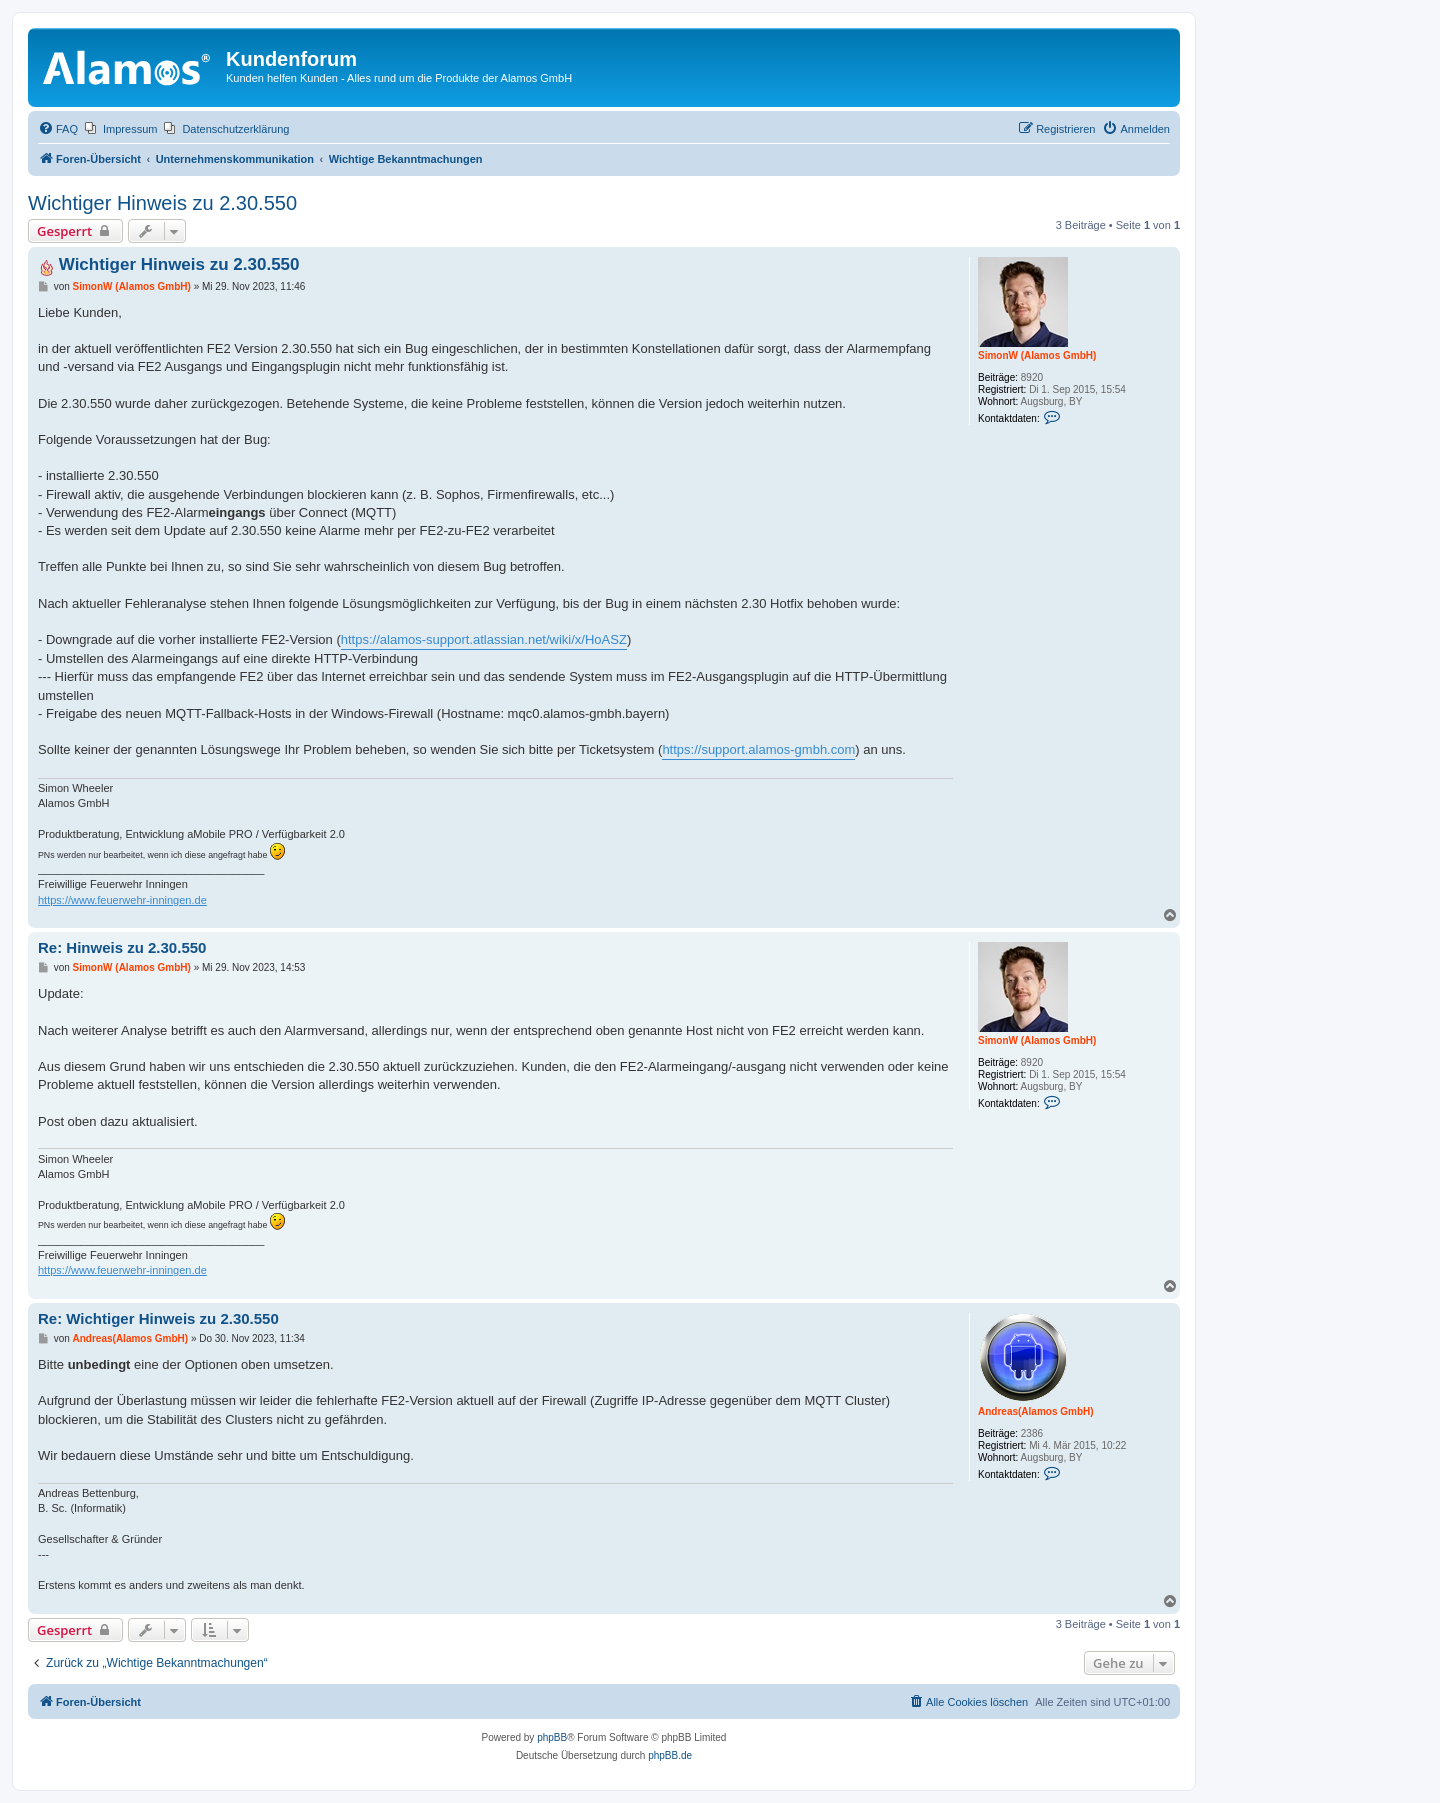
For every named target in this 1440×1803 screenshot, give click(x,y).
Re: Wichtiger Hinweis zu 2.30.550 (158, 1318)
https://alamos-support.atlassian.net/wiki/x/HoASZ (484, 639)
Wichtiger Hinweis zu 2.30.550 (162, 203)
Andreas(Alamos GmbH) (1036, 1411)
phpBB (552, 1737)
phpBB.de (670, 1755)
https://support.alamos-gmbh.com (758, 749)
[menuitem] (58, 129)
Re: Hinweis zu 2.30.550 (122, 947)
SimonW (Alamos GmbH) (1037, 355)
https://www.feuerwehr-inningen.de (122, 900)
